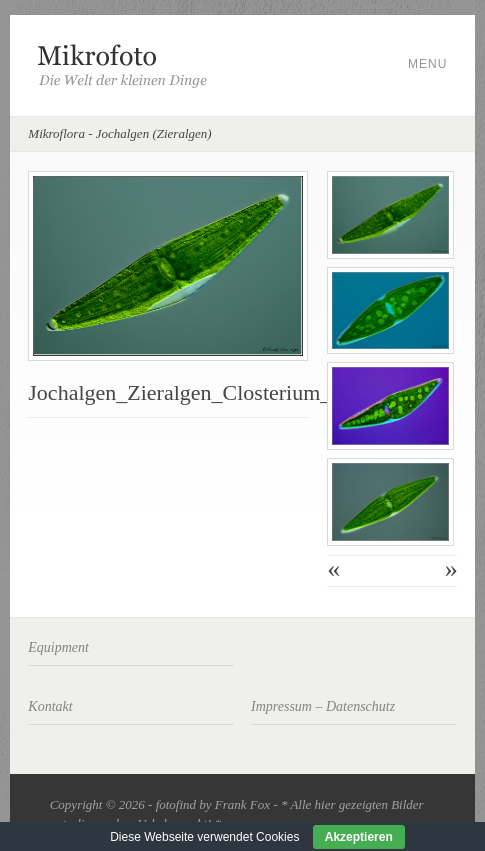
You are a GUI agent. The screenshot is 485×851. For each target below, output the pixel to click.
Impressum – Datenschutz (323, 706)
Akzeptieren (359, 837)
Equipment (58, 647)
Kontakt (50, 706)
